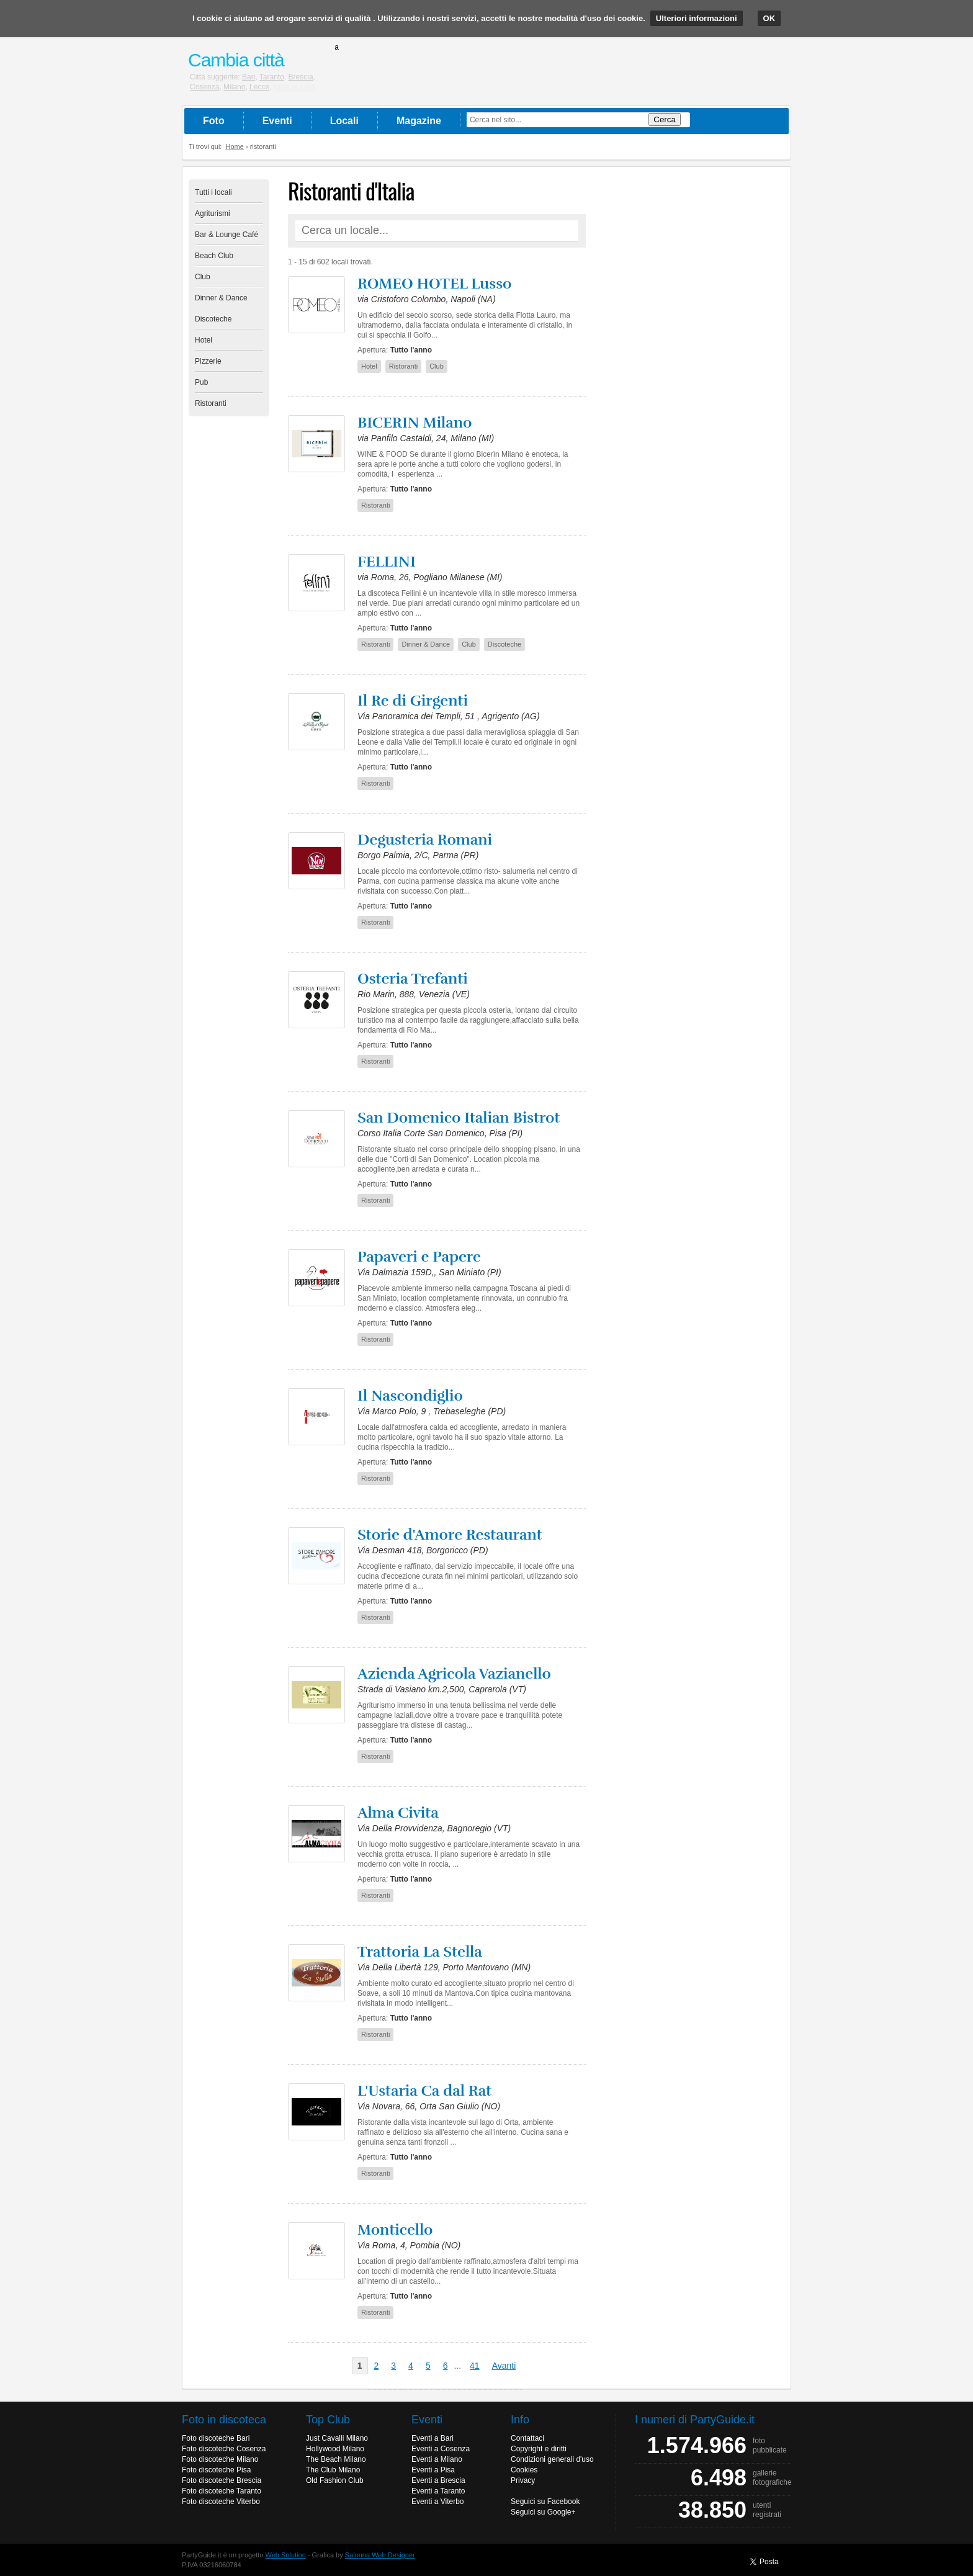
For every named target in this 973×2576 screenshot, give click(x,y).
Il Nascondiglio (410, 1395)
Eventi (277, 120)
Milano (234, 87)
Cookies (524, 2470)
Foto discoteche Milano (220, 2459)
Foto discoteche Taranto (221, 2491)
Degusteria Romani (424, 839)
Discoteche (213, 319)
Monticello (395, 2229)
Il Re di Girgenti (412, 700)
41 (475, 2366)
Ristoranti (210, 403)
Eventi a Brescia (438, 2480)
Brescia (301, 77)
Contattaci (527, 2438)
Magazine (419, 120)
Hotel (203, 340)
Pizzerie (208, 361)
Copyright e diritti (539, 2448)
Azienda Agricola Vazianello (454, 1673)
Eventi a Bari (432, 2438)
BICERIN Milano (414, 422)
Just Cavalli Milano (337, 2438)
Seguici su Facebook (545, 2501)
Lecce (259, 87)
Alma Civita (398, 1812)
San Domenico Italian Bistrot (458, 1117)
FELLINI (386, 561)
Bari (248, 77)
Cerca (664, 119)
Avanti (504, 2366)
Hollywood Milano (335, 2448)
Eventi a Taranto (438, 2491)
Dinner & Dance (221, 298)
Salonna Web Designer (380, 2555)
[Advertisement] (691, 365)
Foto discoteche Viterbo (221, 2501)
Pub (201, 382)
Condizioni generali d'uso (552, 2459)
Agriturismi (212, 213)
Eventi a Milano (436, 2459)
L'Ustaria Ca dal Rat (424, 2090)
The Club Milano (333, 2470)
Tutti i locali (213, 192)
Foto (214, 120)
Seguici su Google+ (543, 2512)
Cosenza (204, 87)
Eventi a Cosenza (440, 2448)
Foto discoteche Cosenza (224, 2448)
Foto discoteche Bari (215, 2438)
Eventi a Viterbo (437, 2501)
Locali (344, 120)
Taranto (271, 77)
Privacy (523, 2480)
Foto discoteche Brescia (221, 2480)
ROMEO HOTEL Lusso (434, 283)
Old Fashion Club (335, 2480)
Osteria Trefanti (412, 978)
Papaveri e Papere (419, 1256)
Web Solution (286, 2555)
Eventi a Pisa (433, 2470)
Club (202, 276)
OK (769, 18)
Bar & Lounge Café (226, 234)
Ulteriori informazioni (696, 18)
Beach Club (214, 255)
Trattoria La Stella (419, 1951)
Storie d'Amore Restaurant (449, 1534)
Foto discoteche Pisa (216, 2470)
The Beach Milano (336, 2459)
